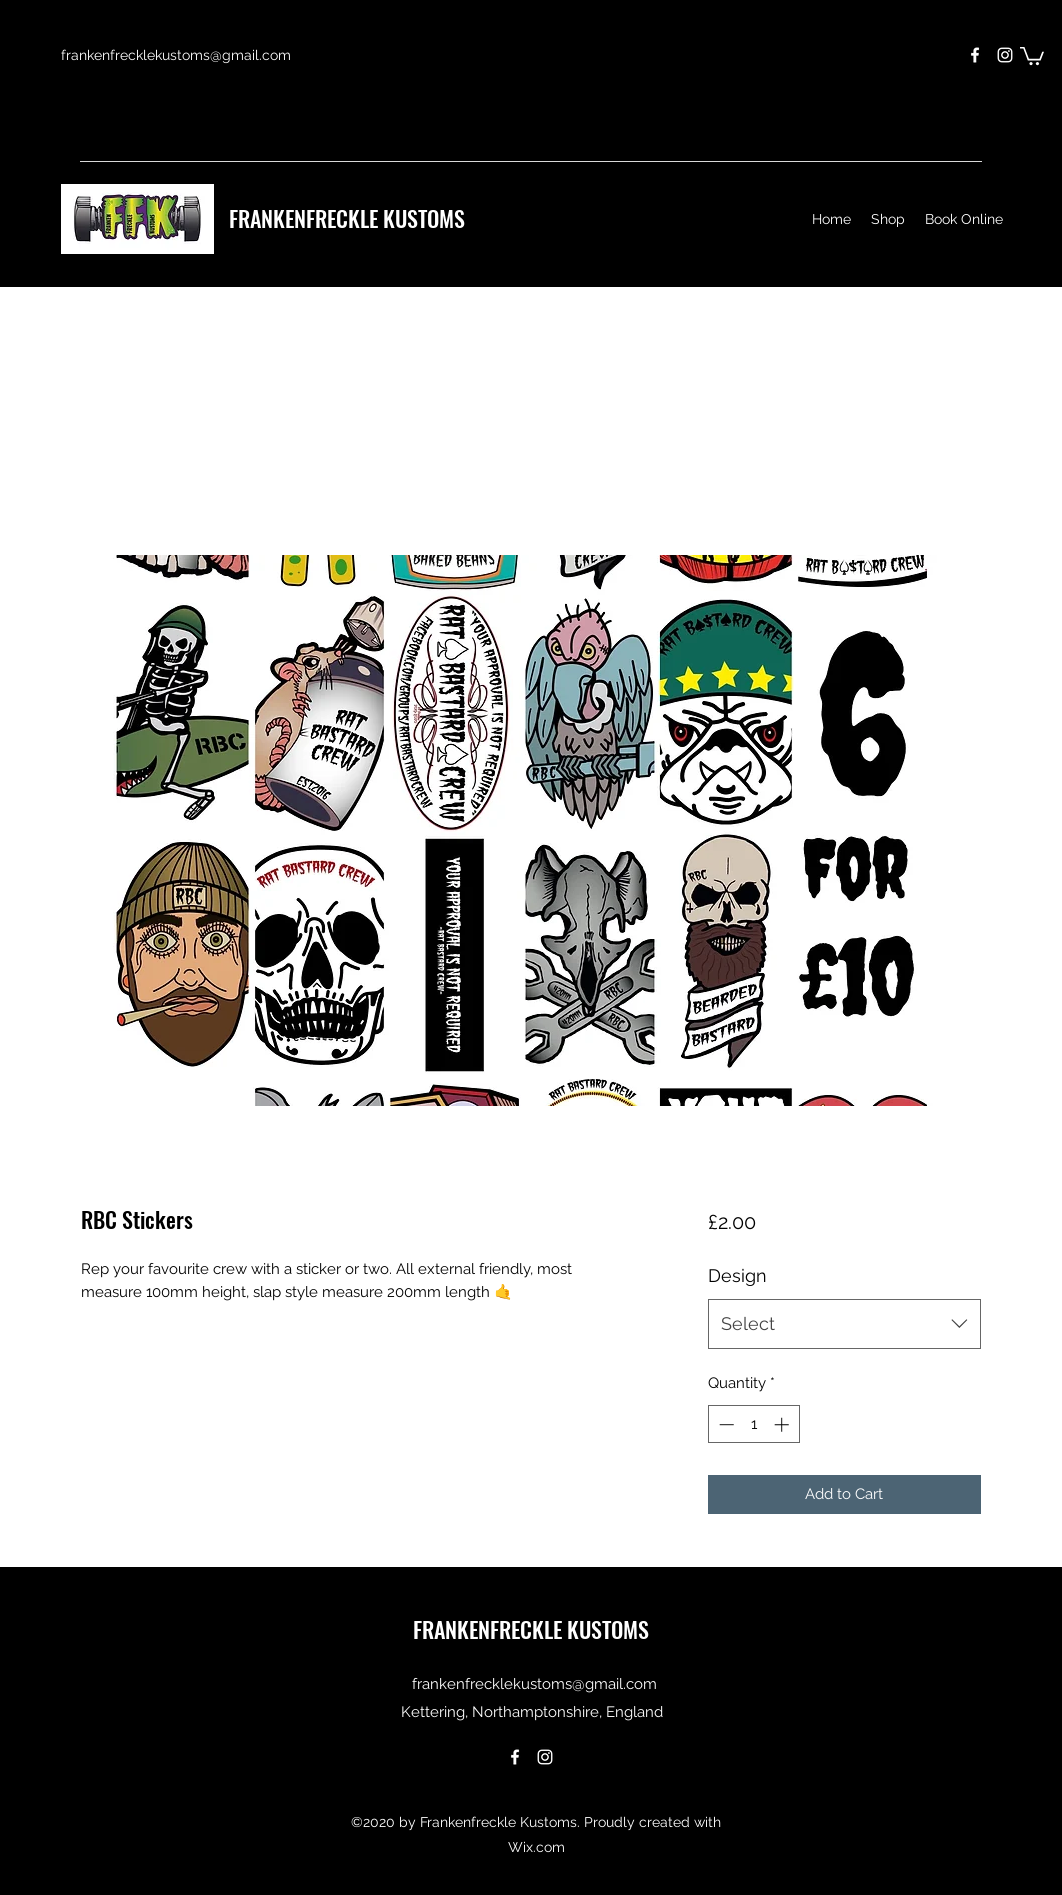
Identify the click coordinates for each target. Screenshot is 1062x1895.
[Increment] (783, 1424)
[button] (1032, 55)
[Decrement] (724, 1424)
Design (737, 1275)
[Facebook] (975, 55)
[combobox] (844, 1324)
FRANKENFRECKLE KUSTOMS (347, 218)
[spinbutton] (753, 1424)
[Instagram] (1005, 55)
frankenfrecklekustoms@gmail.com (176, 55)
